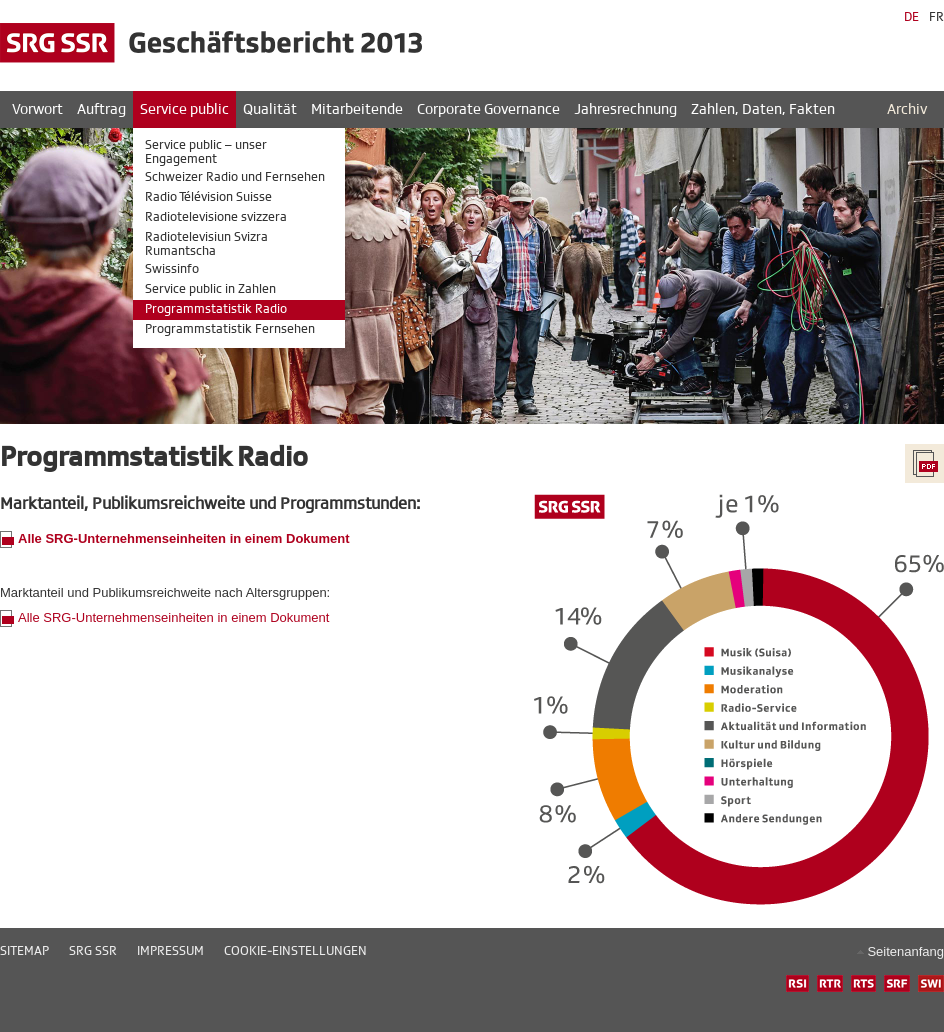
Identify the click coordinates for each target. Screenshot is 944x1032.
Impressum (170, 951)
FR (936, 17)
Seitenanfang (905, 951)
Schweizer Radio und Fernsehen (235, 177)
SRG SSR (93, 951)
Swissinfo (172, 269)
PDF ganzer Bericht (924, 463)
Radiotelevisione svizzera (216, 217)
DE (911, 17)
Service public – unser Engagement (206, 152)
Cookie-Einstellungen (295, 951)
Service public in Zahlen (210, 289)
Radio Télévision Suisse (208, 197)
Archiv (907, 109)
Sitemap (24, 951)
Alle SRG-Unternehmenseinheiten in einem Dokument (173, 617)
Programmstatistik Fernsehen (230, 329)
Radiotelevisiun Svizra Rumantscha (206, 244)
